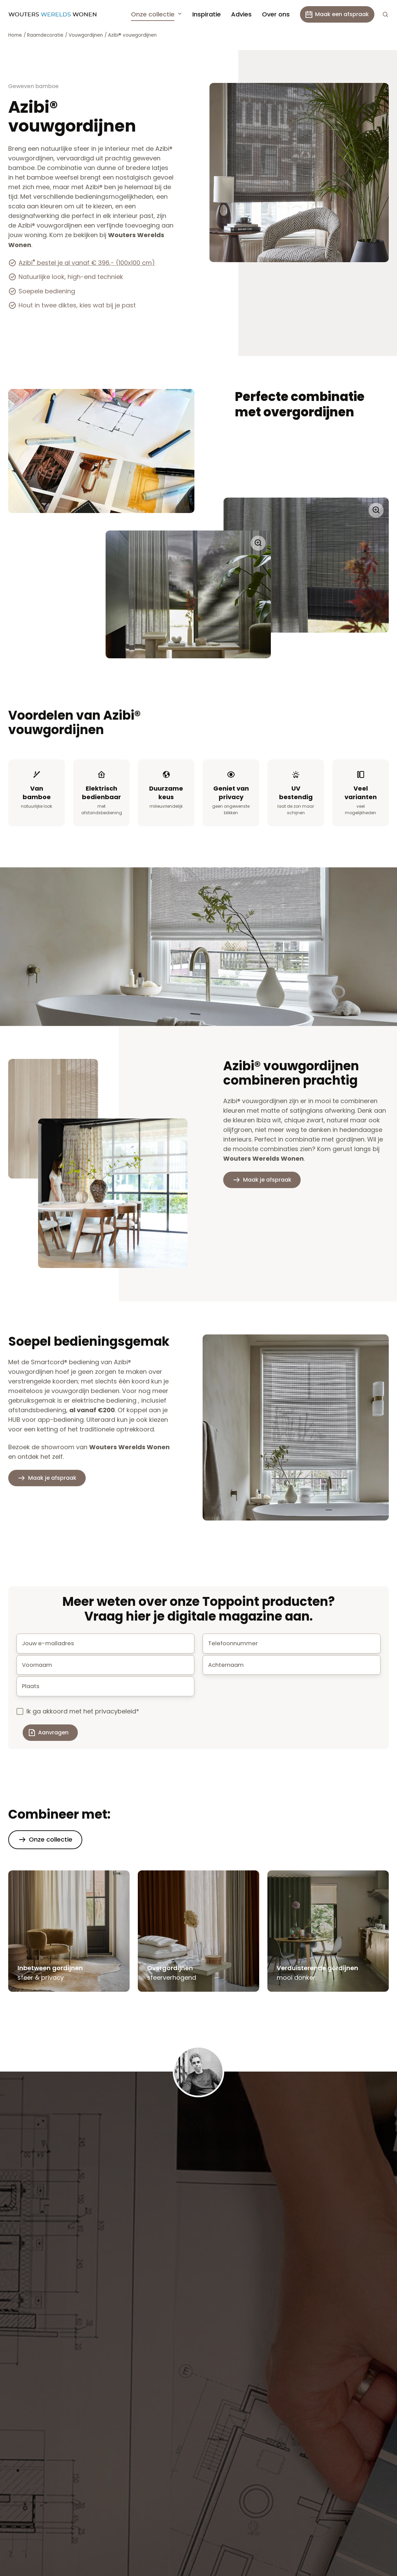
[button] (385, 14)
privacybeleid (115, 1716)
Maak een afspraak (337, 14)
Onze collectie (153, 14)
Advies (241, 14)
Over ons (276, 14)
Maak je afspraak (267, 1180)
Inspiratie (206, 14)
